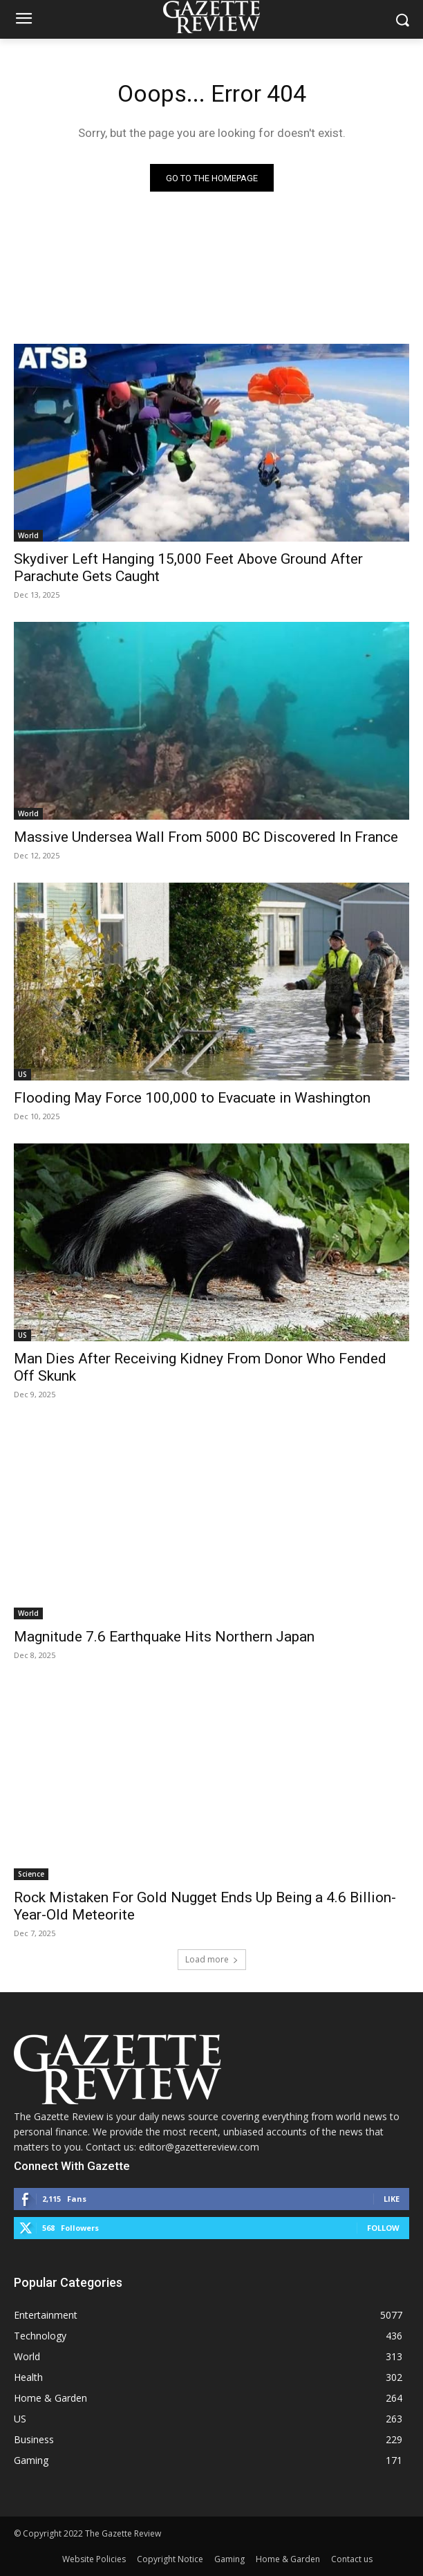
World (28, 535)
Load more (211, 1959)
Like (392, 2198)
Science (31, 1874)
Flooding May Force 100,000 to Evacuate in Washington (192, 1097)
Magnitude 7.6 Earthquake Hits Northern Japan (164, 1636)
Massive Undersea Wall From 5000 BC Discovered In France (206, 837)
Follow (383, 2228)
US (22, 1074)
